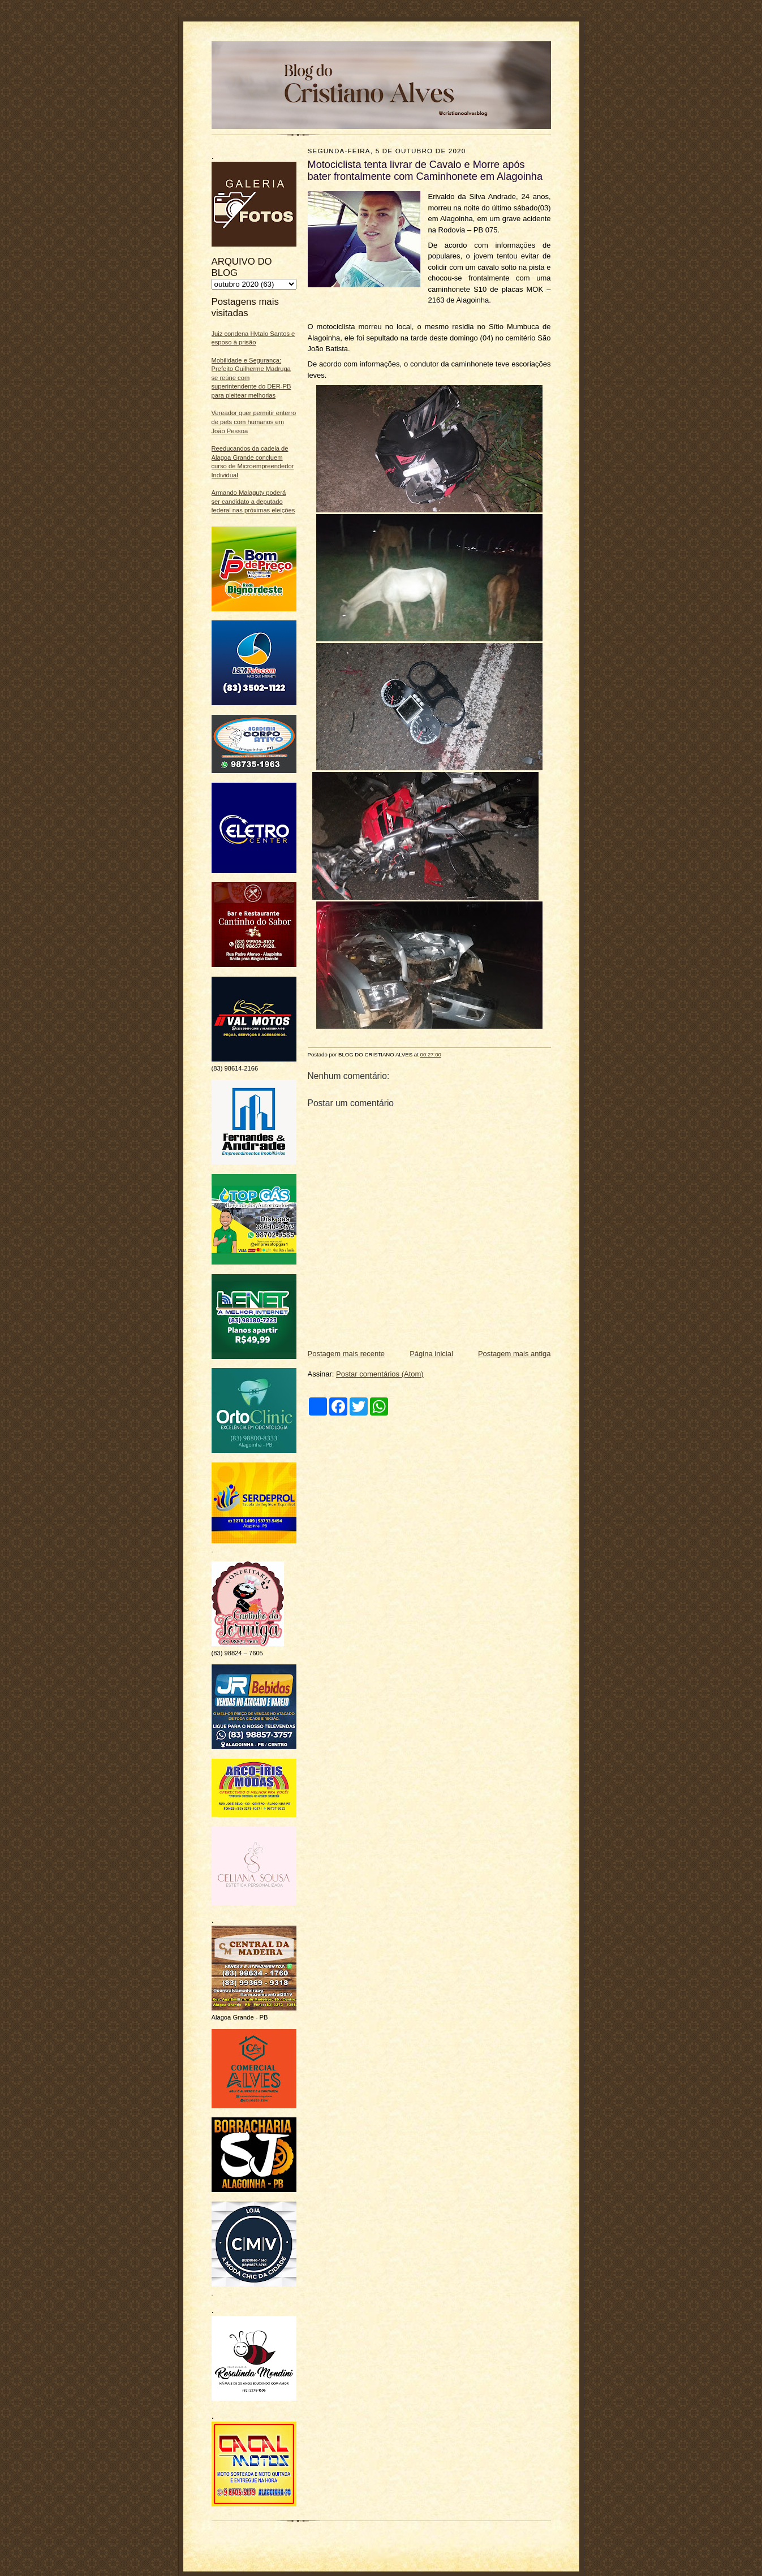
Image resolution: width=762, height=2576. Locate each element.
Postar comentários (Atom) (380, 1374)
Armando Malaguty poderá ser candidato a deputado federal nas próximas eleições (253, 501)
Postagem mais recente (346, 1353)
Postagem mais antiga (514, 1353)
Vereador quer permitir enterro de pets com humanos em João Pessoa (254, 421)
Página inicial (431, 1353)
